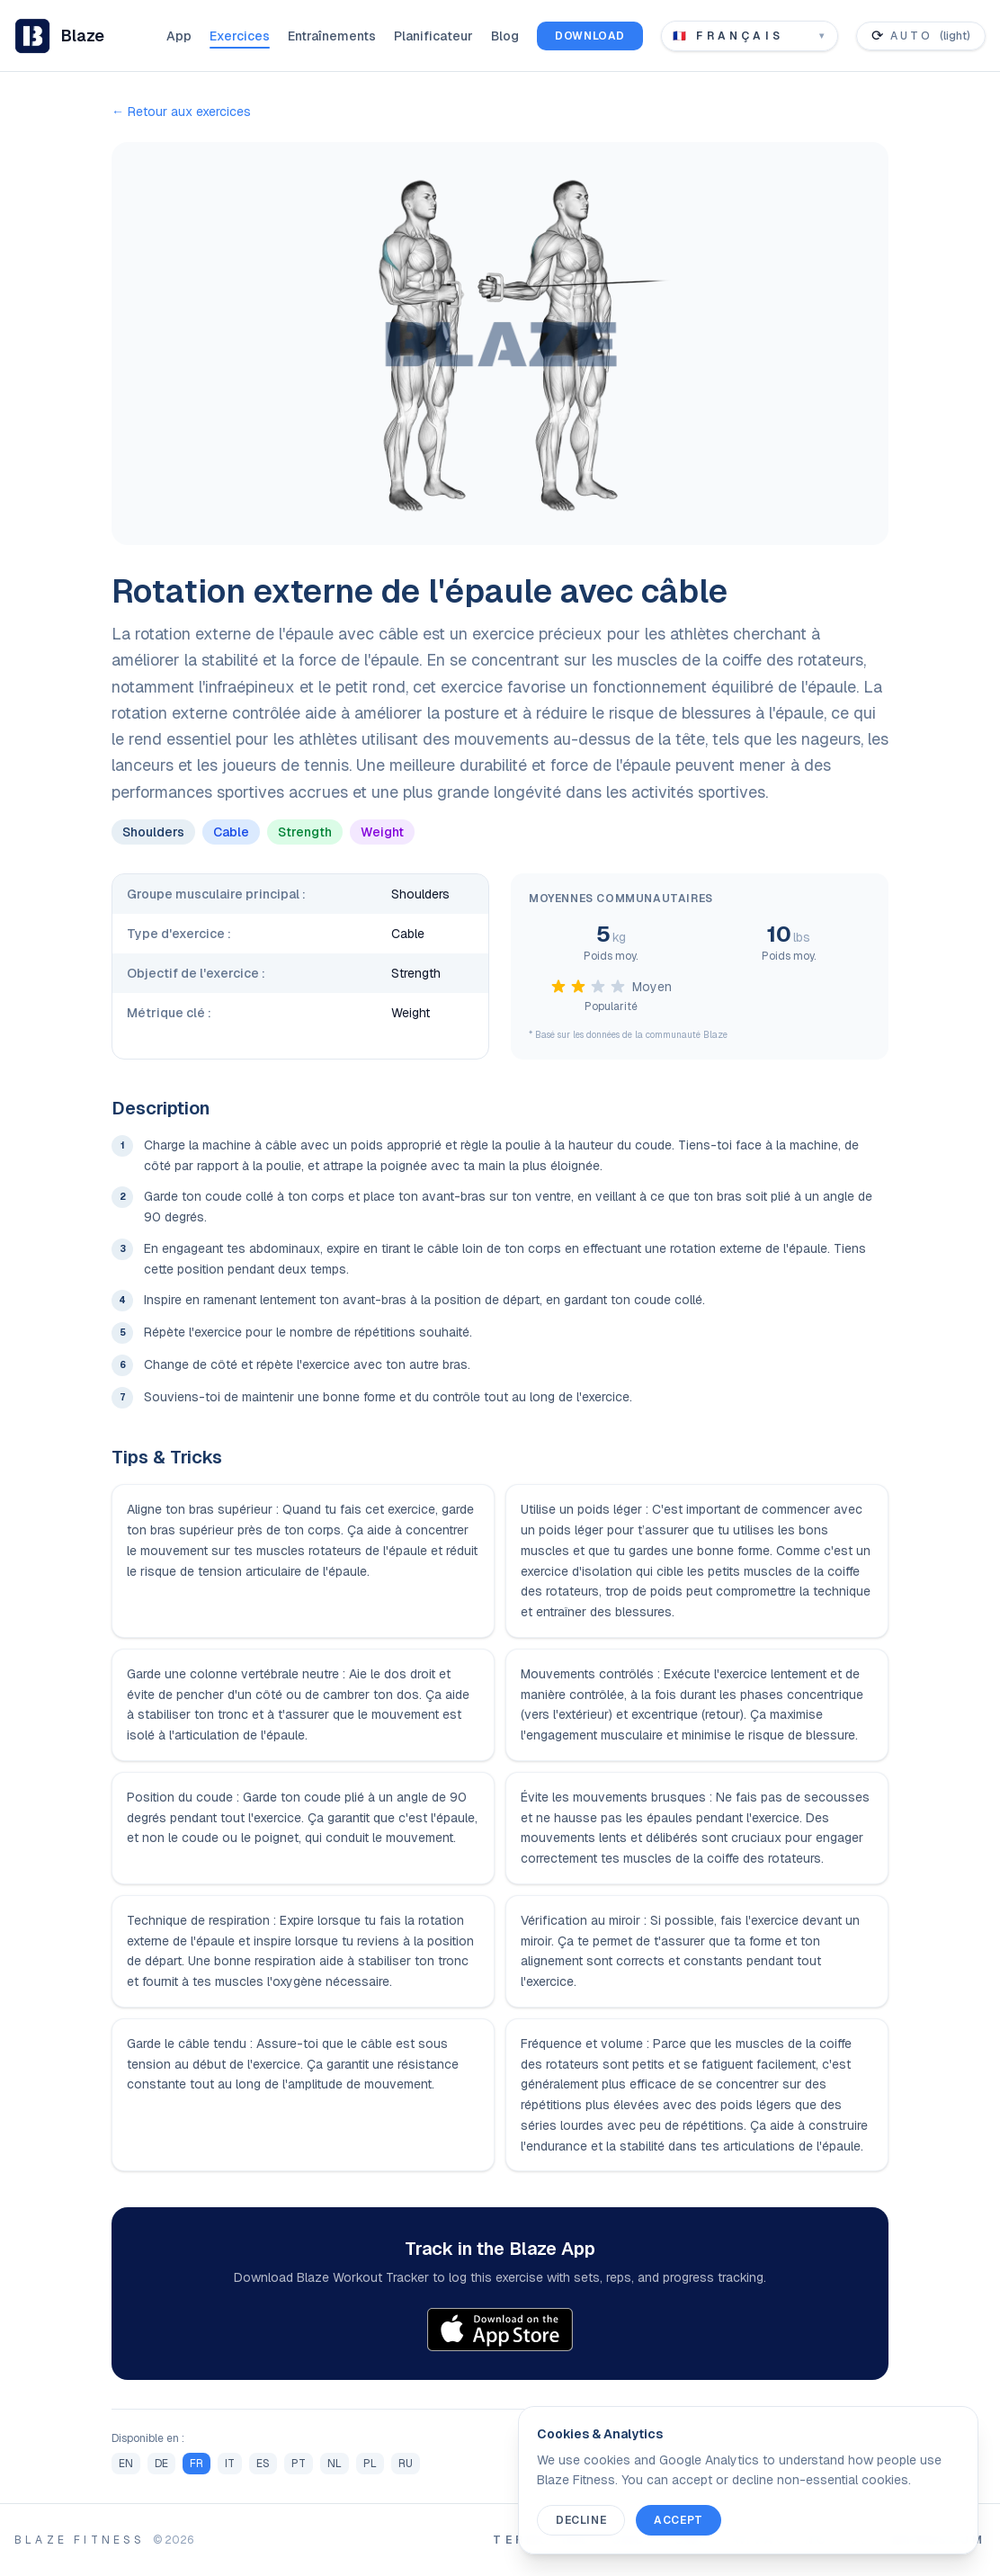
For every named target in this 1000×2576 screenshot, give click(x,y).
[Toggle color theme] (921, 36)
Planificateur (433, 36)
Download (590, 36)
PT (298, 2463)
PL (370, 2463)
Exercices (240, 36)
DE (161, 2463)
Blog (505, 36)
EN (126, 2463)
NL (334, 2463)
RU (405, 2463)
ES (263, 2463)
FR (196, 2463)
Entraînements (332, 36)
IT (230, 2463)
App (179, 36)
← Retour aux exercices (181, 111)
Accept (678, 2520)
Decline (581, 2520)
